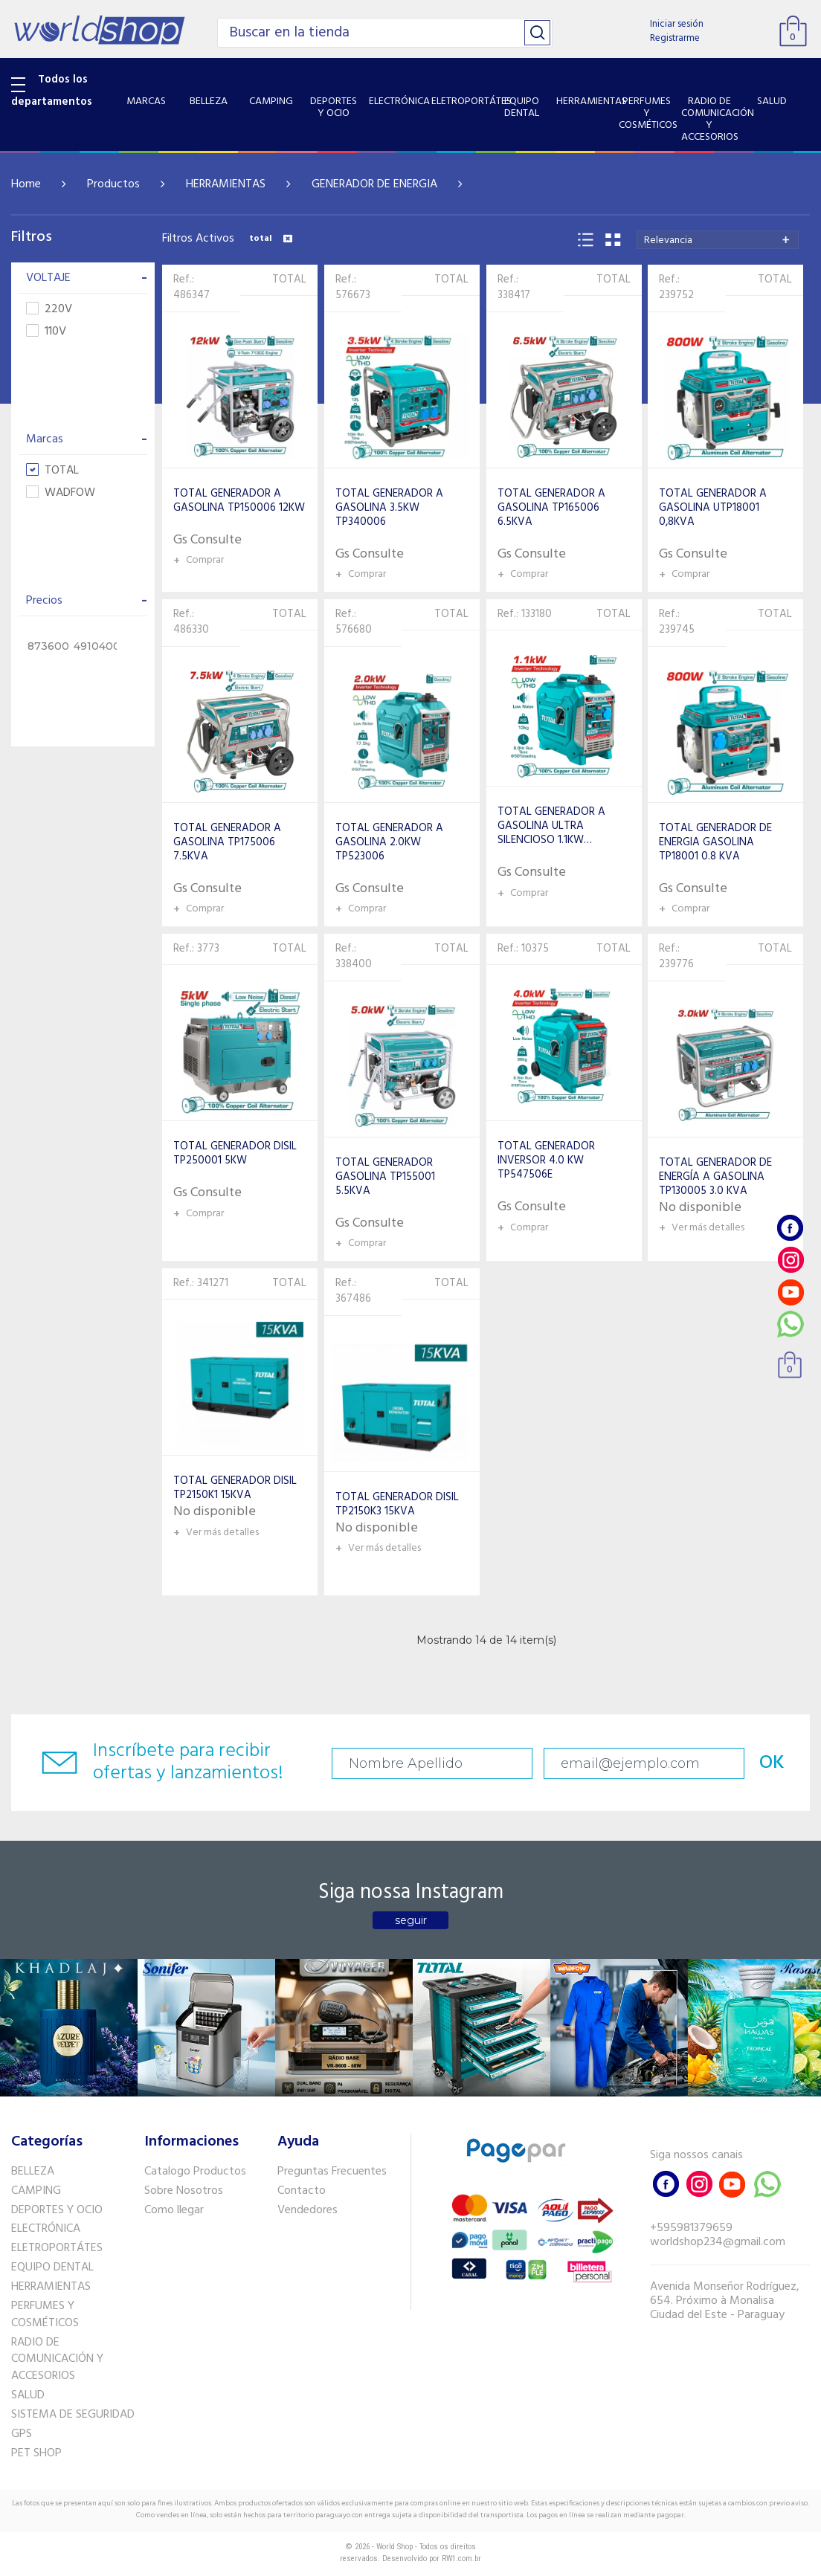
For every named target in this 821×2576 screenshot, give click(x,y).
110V (46, 332)
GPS (21, 2434)
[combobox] (718, 239)
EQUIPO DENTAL (52, 2267)
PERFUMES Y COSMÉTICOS (45, 2314)
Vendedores (307, 2210)
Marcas (86, 439)
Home (26, 184)
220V (49, 310)
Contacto (301, 2191)
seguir (411, 1920)
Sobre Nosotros (183, 2191)
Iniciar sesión (677, 24)
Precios (86, 601)
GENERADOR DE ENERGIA (374, 184)
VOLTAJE (86, 278)
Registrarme (675, 38)
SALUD (28, 2395)
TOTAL (52, 471)
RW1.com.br (461, 2558)
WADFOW (60, 493)
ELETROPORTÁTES (57, 2248)
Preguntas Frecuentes (332, 2171)
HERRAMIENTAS (225, 184)
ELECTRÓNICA (45, 2228)
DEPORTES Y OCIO (57, 2210)
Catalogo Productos (195, 2171)
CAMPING (36, 2191)
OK (772, 1763)
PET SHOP (36, 2453)
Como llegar (174, 2210)
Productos (113, 184)
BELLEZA (32, 2171)
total (270, 238)
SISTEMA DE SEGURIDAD (73, 2414)
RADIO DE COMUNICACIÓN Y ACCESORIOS (57, 2359)
